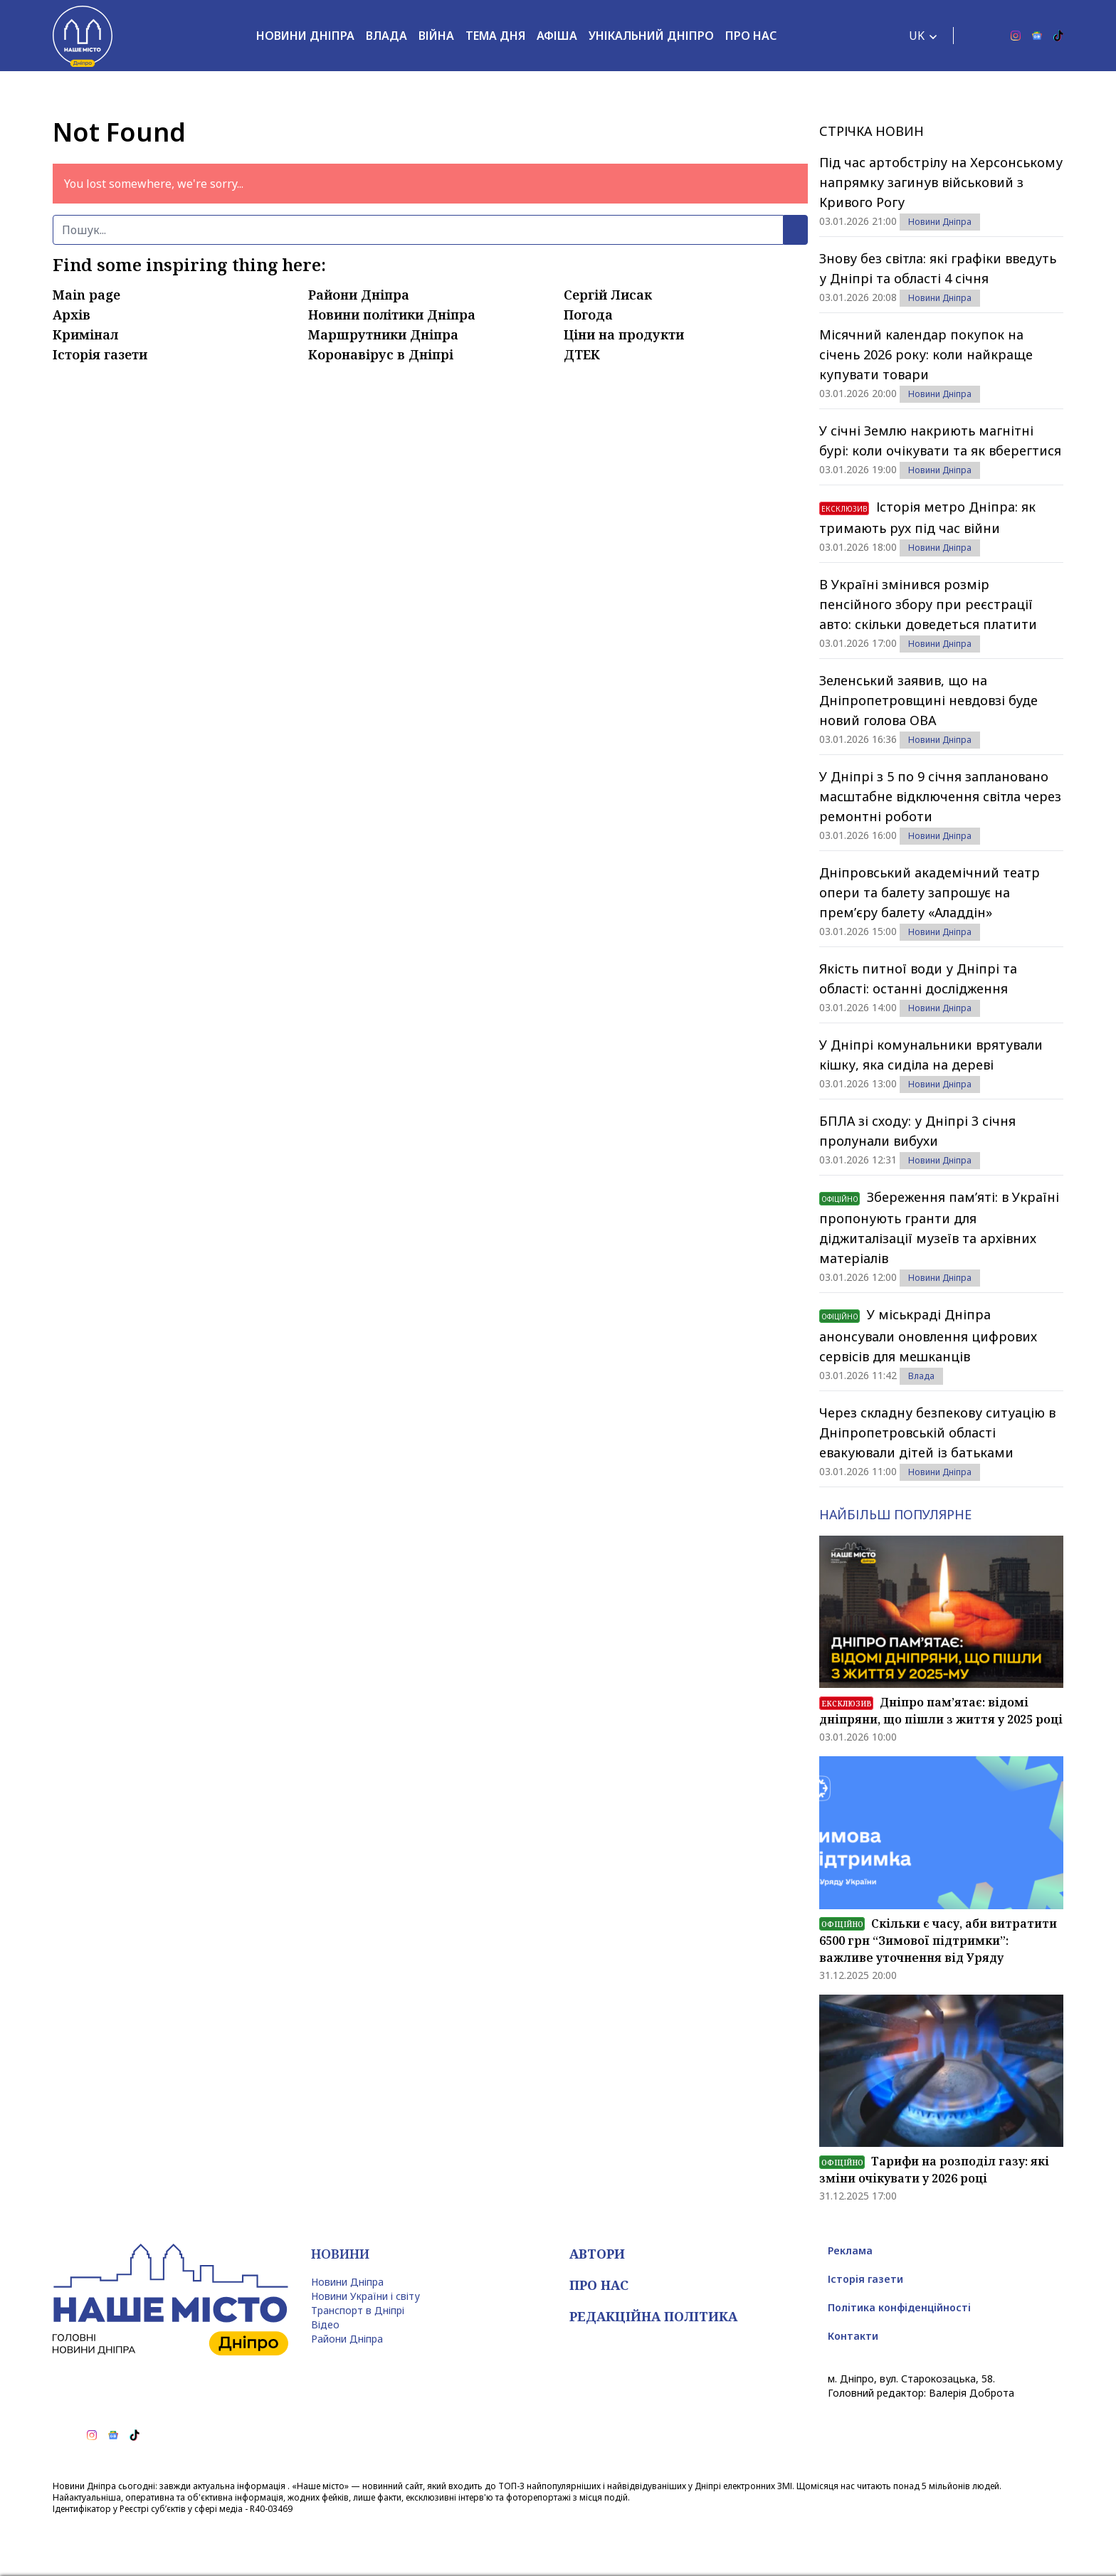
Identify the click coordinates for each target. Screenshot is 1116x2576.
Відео (325, 2324)
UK (917, 35)
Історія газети (100, 354)
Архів (71, 314)
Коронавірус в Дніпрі (380, 354)
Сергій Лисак (608, 294)
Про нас (751, 35)
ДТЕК (582, 354)
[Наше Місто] (82, 35)
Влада (386, 35)
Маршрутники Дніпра (383, 334)
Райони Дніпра (358, 294)
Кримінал (85, 334)
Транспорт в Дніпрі (357, 2310)
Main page (86, 294)
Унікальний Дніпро (651, 35)
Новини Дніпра (305, 35)
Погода (588, 314)
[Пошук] (418, 230)
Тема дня (495, 35)
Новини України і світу (365, 2296)
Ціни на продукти (624, 334)
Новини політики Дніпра (391, 314)
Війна (436, 35)
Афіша (557, 35)
